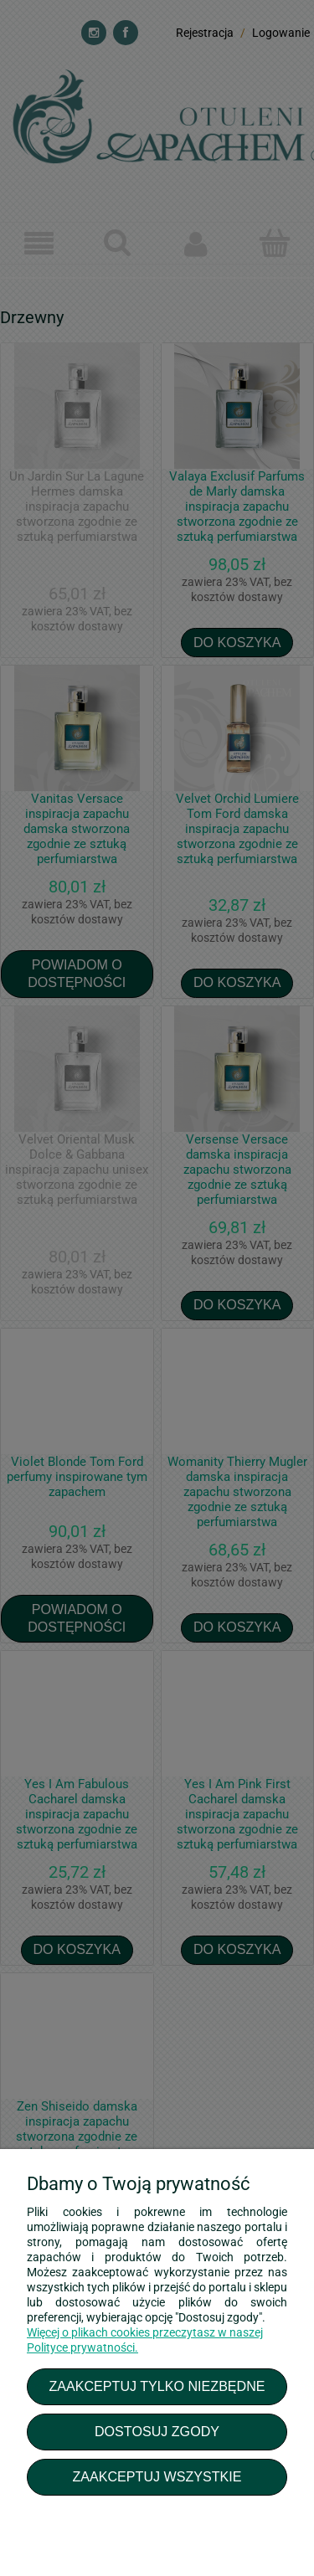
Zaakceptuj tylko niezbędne (157, 2385)
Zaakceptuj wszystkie (156, 2476)
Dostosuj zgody (157, 2431)
